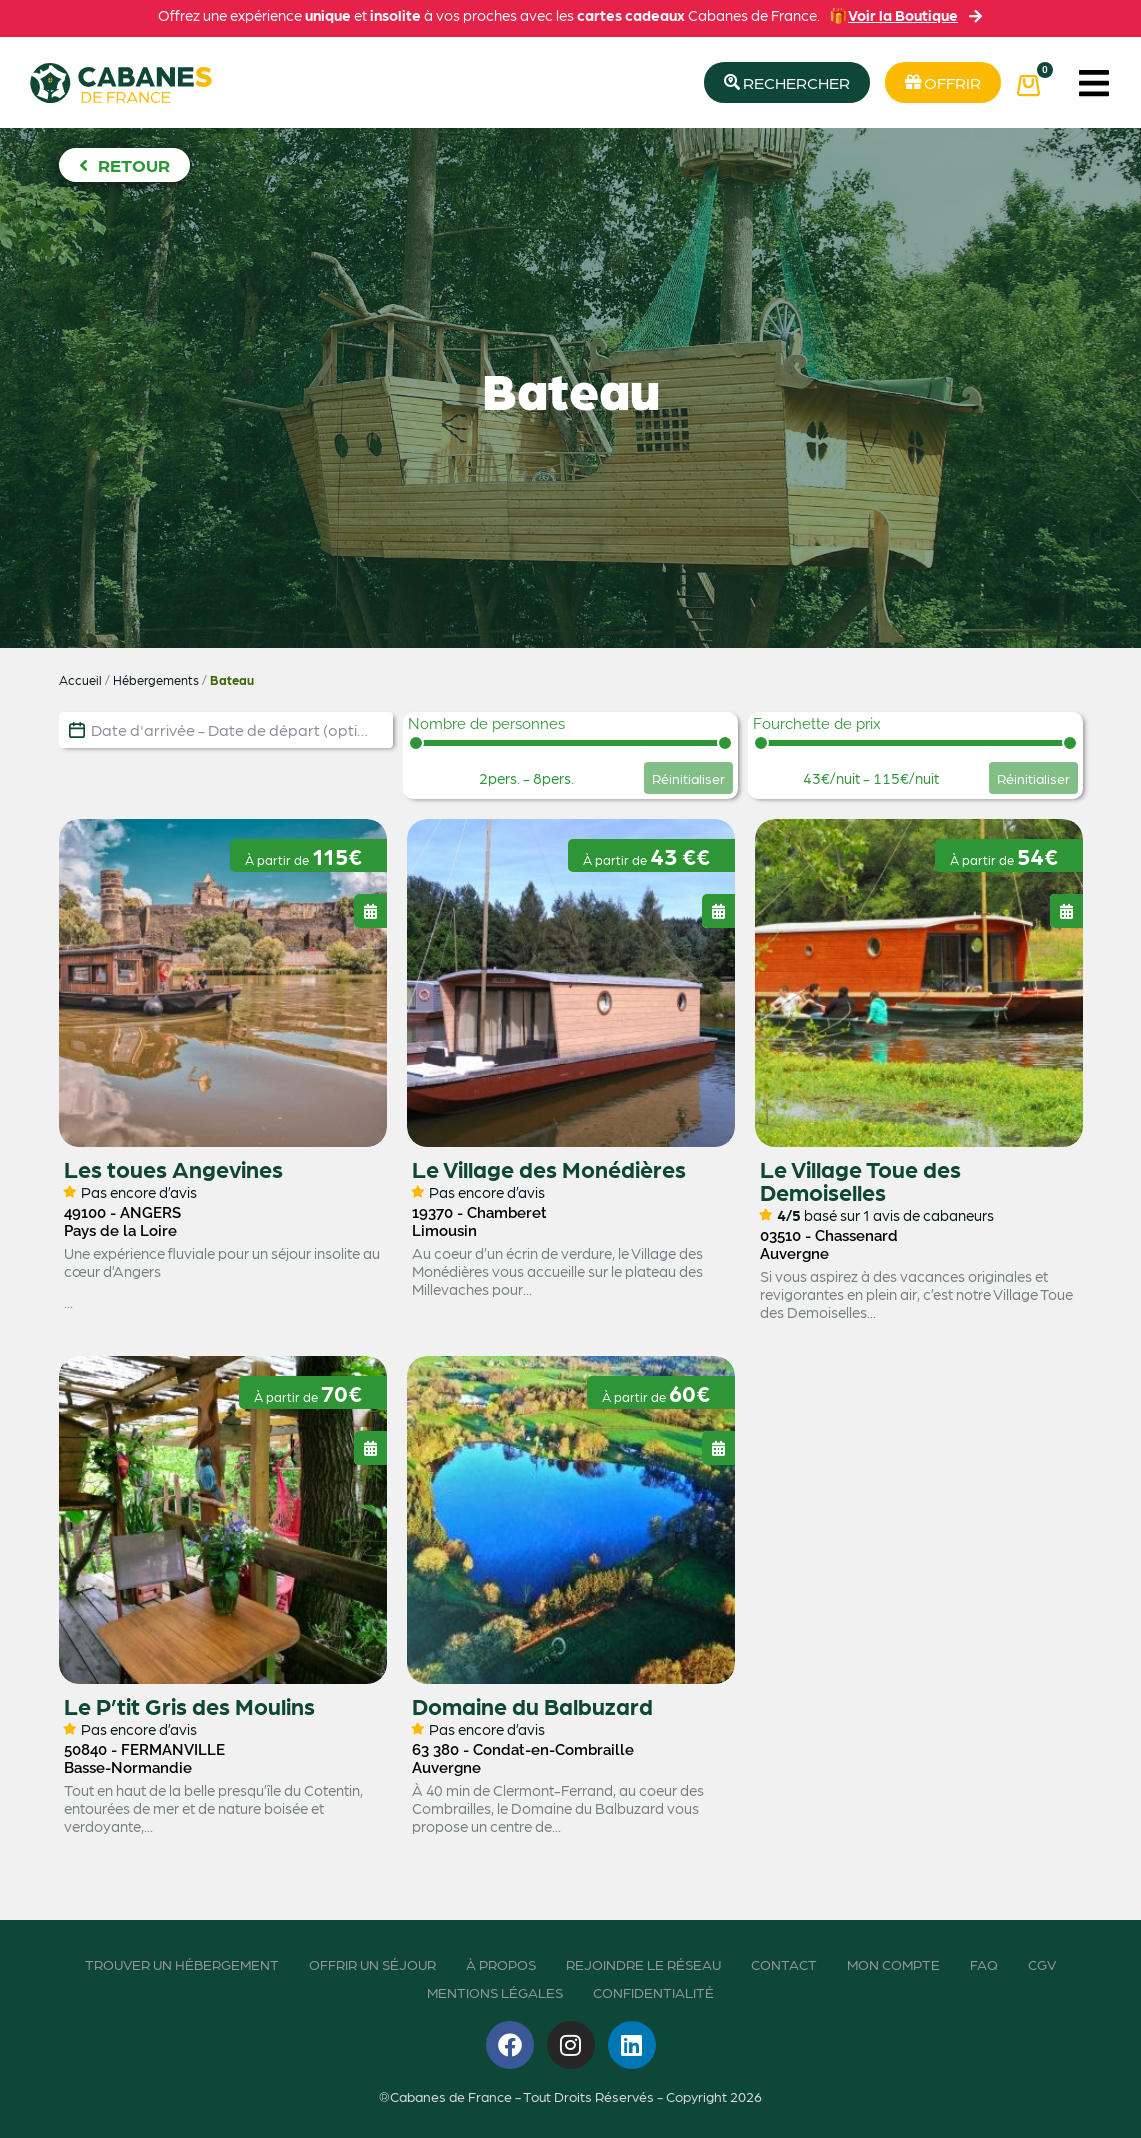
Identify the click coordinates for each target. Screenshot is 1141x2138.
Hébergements (156, 679)
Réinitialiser (688, 778)
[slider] (416, 743)
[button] (1093, 82)
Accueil (80, 679)
